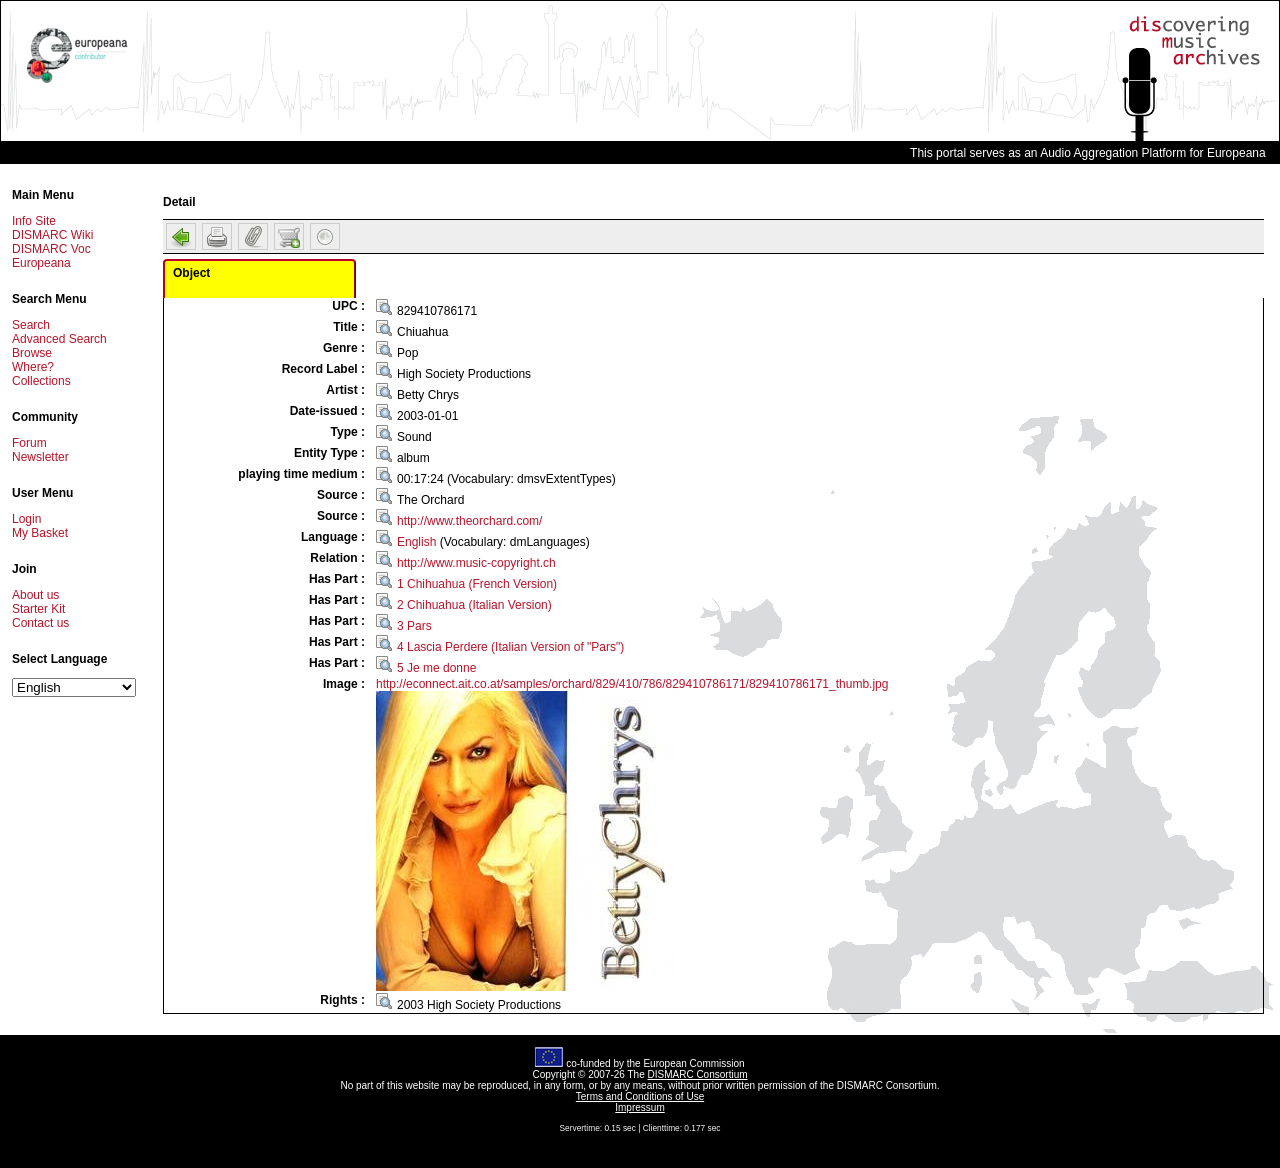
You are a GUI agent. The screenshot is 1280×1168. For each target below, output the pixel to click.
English (416, 542)
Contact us (40, 623)
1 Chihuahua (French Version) (477, 584)
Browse (32, 353)
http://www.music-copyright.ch (476, 563)
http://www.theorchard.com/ (469, 521)
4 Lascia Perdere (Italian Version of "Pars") (510, 647)
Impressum (639, 1107)
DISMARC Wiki (52, 235)
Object (191, 273)
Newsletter (40, 457)
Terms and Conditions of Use (640, 1096)
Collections (41, 381)
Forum (29, 443)
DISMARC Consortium (698, 1074)
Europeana (41, 263)
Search (31, 325)
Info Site (34, 221)
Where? (33, 367)
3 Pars (414, 626)
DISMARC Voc (51, 249)
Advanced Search (59, 339)
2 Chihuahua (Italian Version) (474, 605)
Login (26, 519)
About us (35, 595)
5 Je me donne (436, 668)
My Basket (40, 533)
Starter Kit (38, 609)
